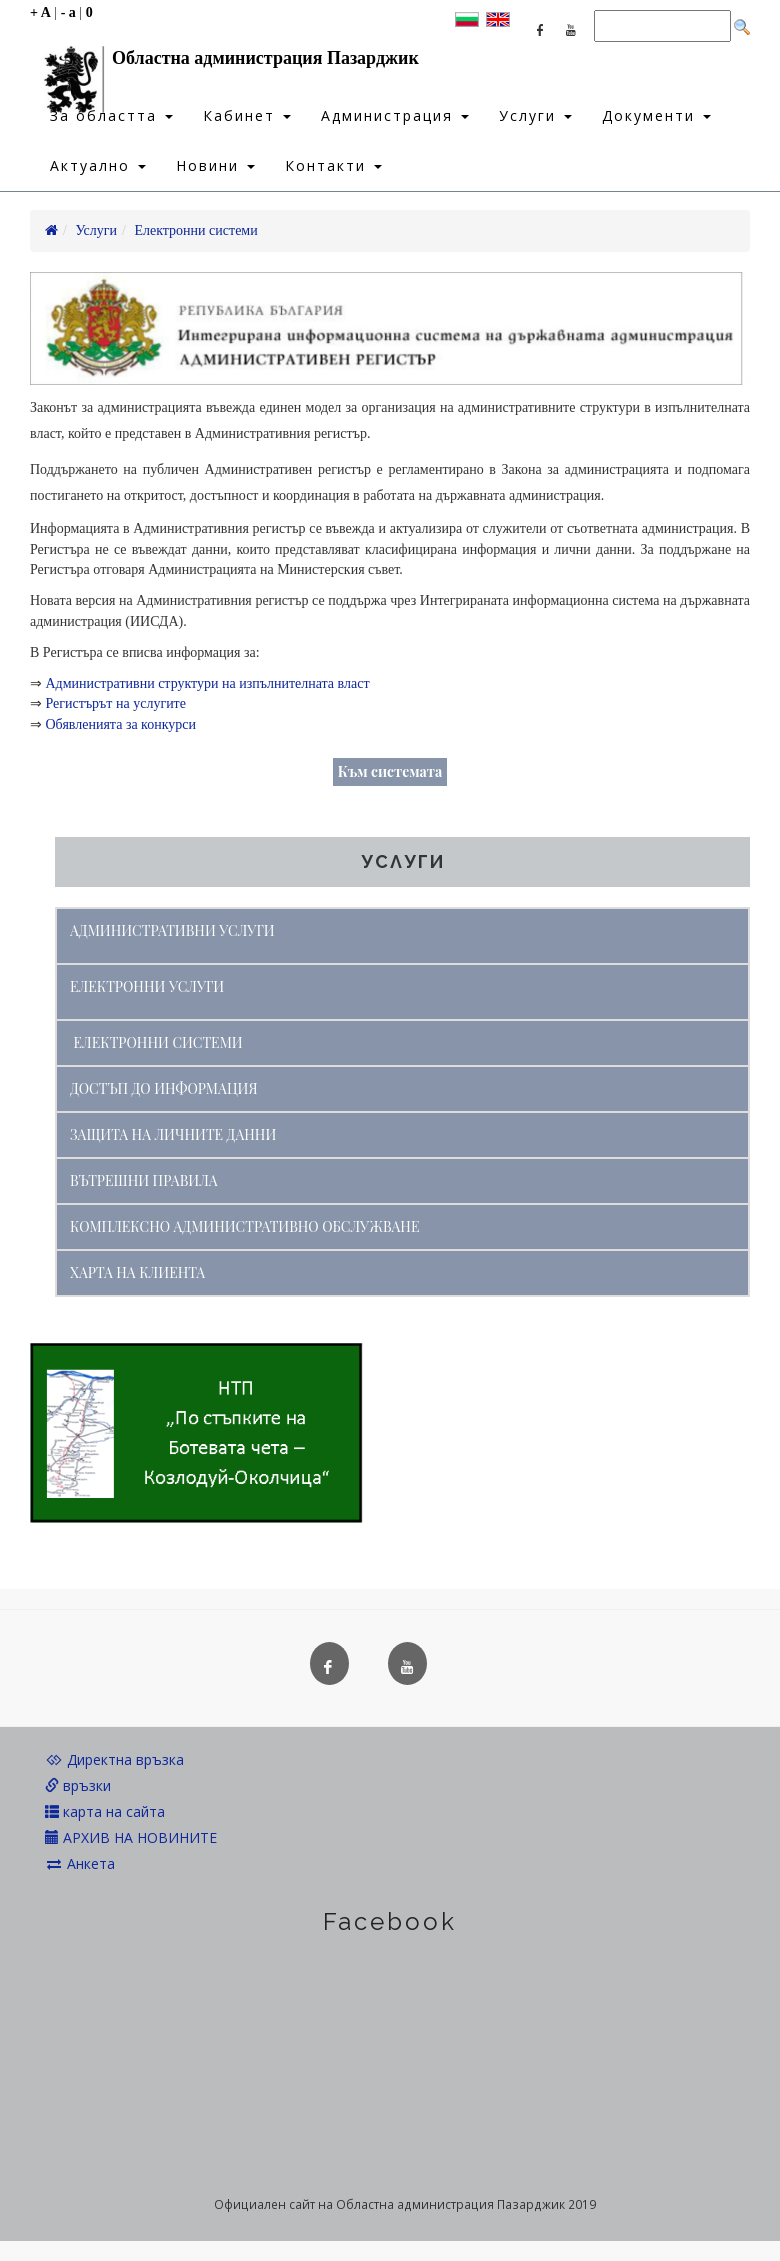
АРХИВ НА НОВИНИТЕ (131, 1837)
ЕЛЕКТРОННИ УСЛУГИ (147, 986)
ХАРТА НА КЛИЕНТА (137, 1272)
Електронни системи (195, 230)
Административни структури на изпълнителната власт (208, 683)
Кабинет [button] (247, 115)
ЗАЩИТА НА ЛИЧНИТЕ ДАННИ (173, 1134)
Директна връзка (114, 1759)
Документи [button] (656, 115)
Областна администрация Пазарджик (224, 63)
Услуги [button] (535, 115)
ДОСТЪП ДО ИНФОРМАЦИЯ (164, 1088)
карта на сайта (105, 1811)
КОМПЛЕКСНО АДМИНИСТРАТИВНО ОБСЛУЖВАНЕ (244, 1226)
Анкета (80, 1863)
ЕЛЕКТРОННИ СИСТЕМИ (158, 1042)
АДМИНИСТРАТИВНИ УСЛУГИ (172, 930)
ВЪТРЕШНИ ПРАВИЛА (144, 1180)
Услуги (96, 230)
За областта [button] (111, 115)
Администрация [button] (395, 115)
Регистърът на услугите (116, 703)
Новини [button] (215, 165)
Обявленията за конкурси (121, 724)
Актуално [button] (98, 165)
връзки (78, 1785)
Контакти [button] (333, 165)
